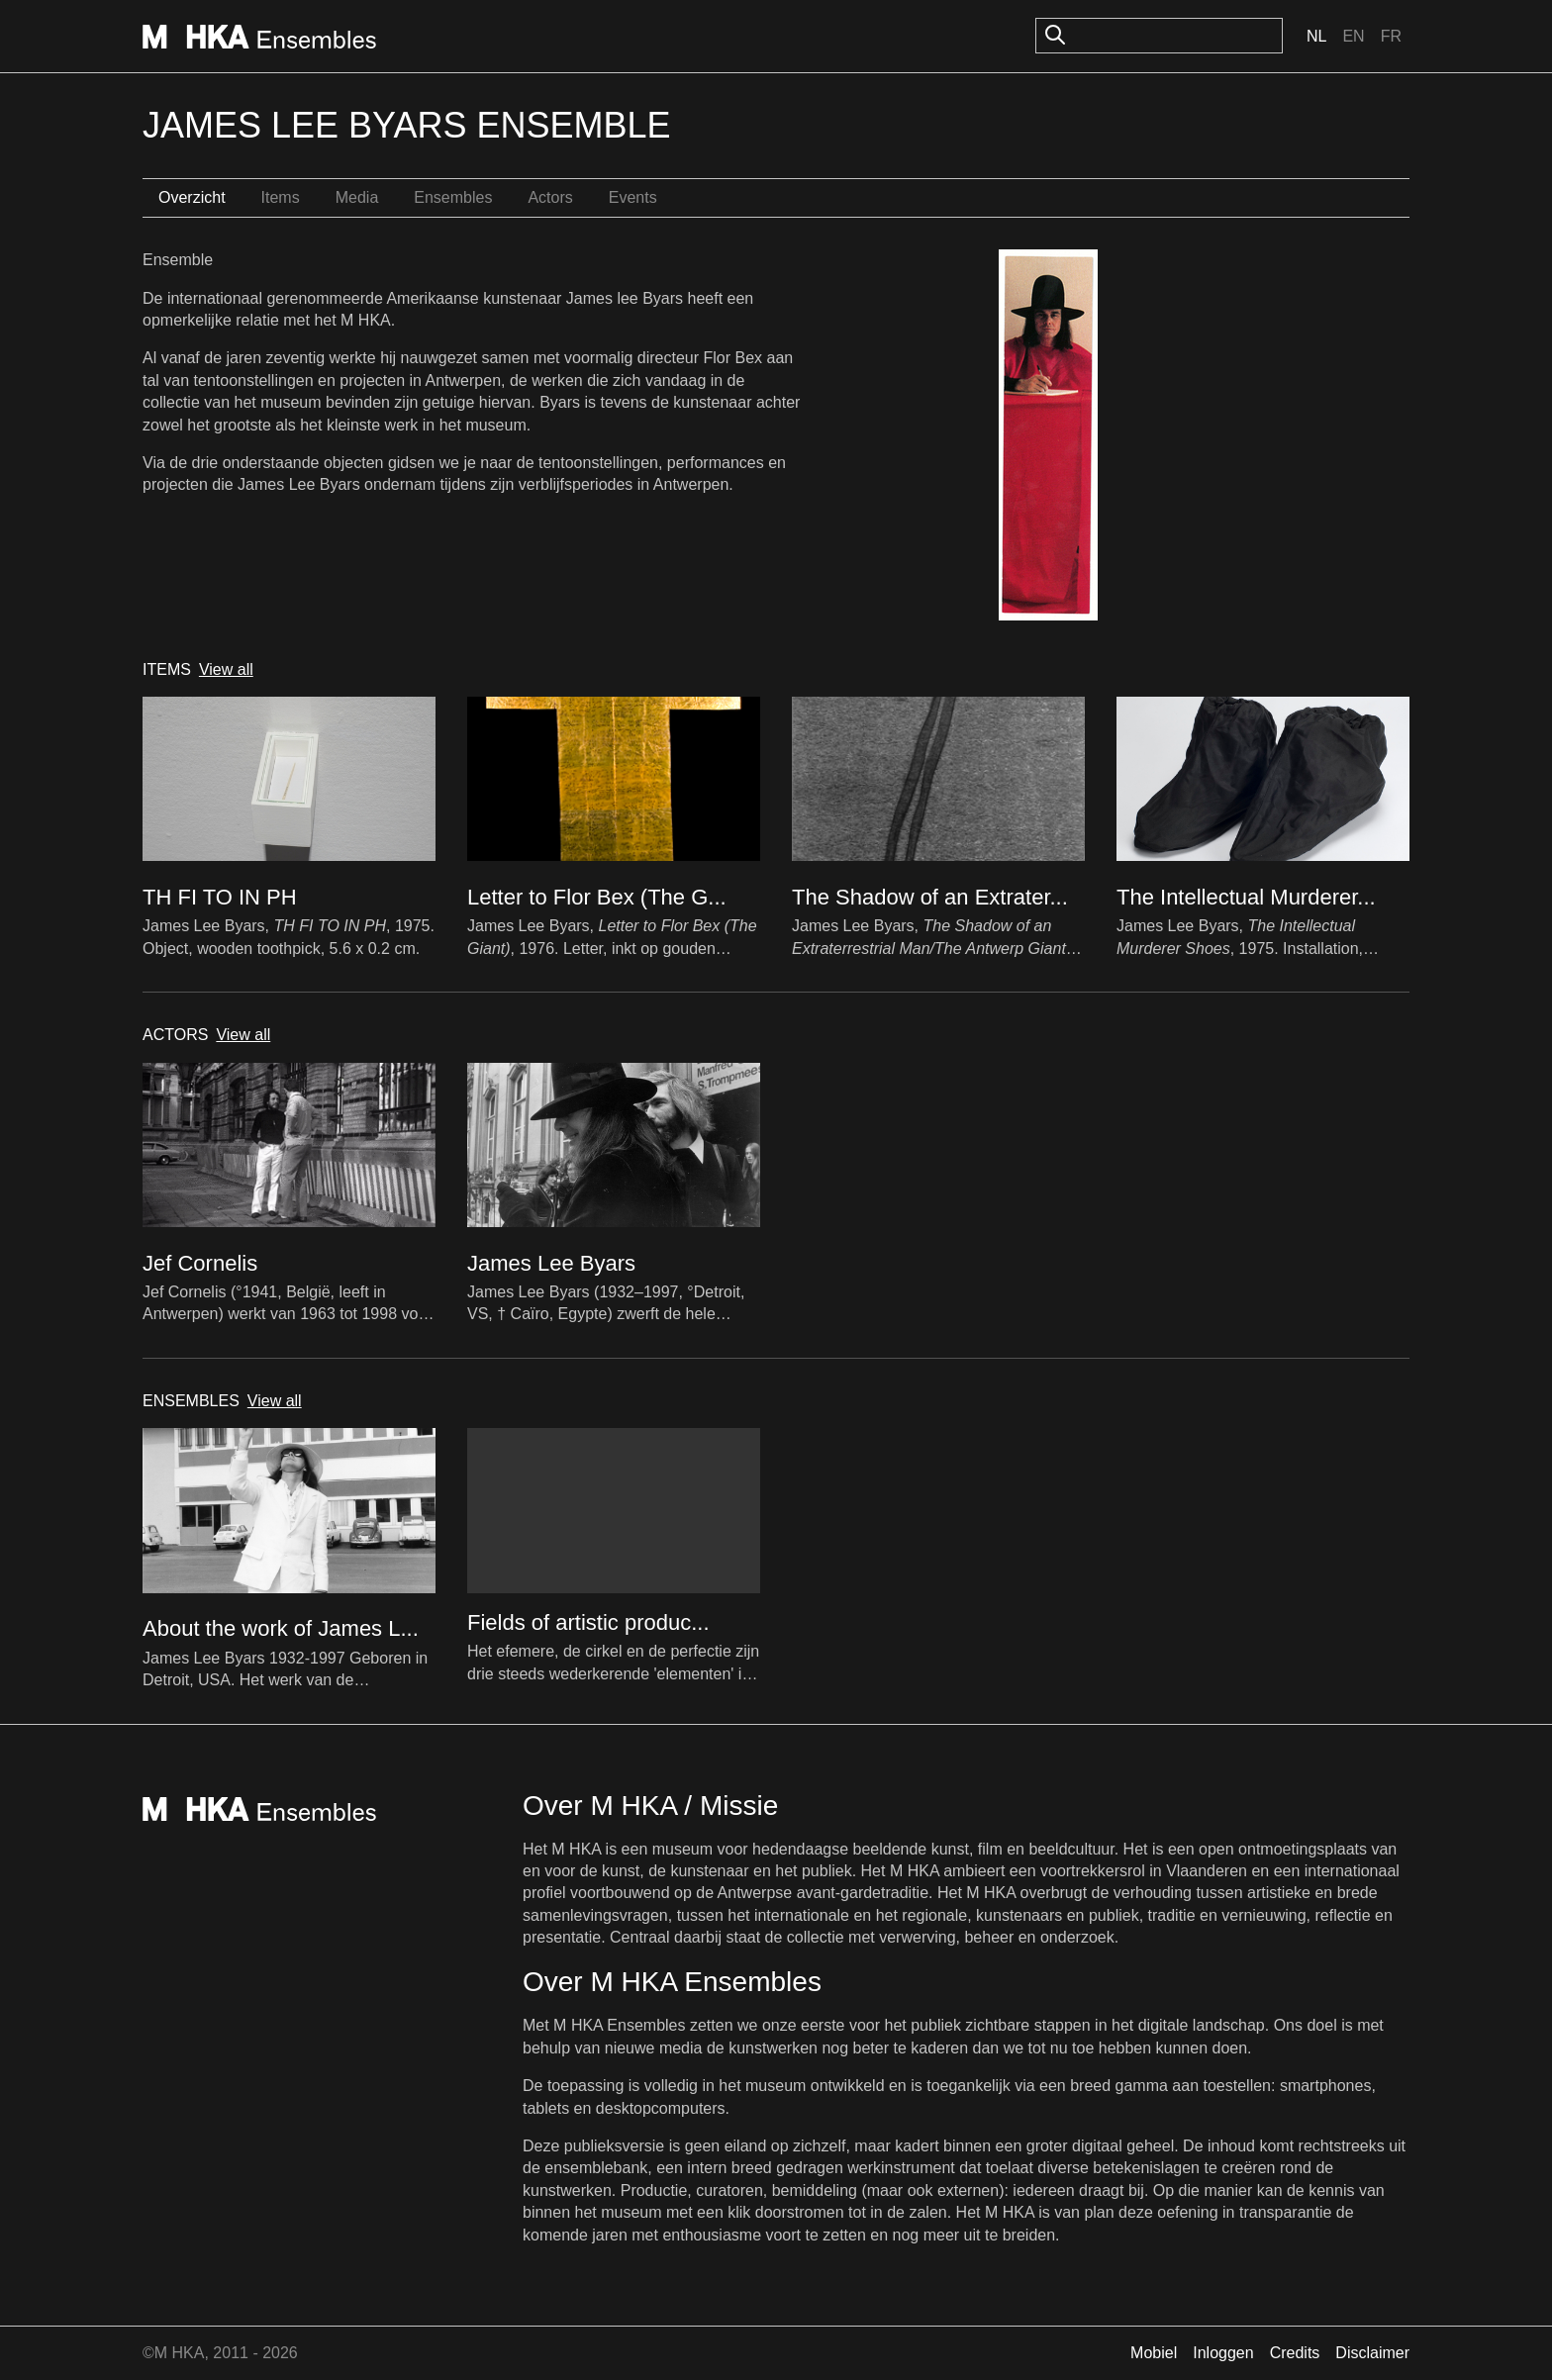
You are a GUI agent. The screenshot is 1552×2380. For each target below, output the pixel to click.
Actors (550, 197)
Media (357, 197)
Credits (1295, 2352)
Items (280, 197)
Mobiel (1153, 2352)
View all (226, 669)
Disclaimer (1372, 2352)
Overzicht (192, 197)
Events (633, 197)
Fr (1391, 36)
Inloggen (1223, 2352)
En (1353, 36)
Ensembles (453, 197)
